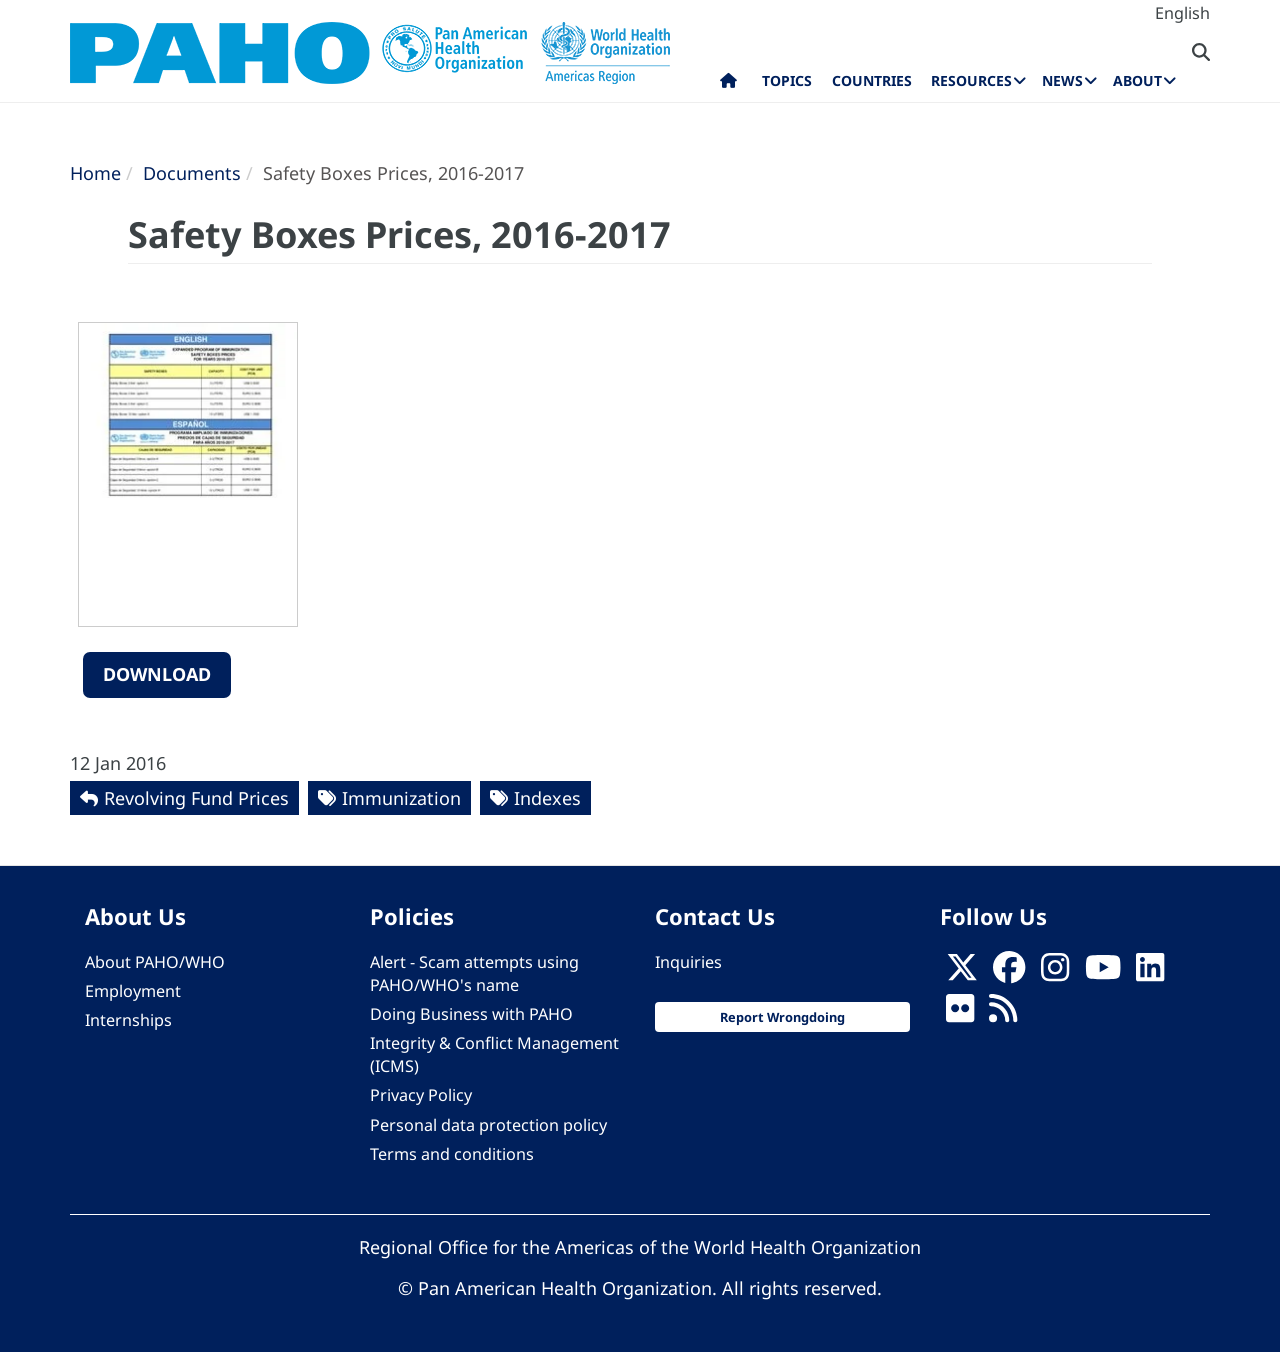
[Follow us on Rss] (1003, 1014)
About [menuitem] (1137, 80)
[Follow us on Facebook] (1009, 973)
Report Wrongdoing (782, 1017)
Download (157, 674)
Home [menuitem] (728, 85)
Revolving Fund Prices (196, 798)
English (1182, 13)
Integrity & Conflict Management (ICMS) (494, 1054)
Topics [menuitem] (787, 80)
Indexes (547, 798)
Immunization (401, 798)
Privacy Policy (421, 1095)
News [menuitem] (1062, 80)
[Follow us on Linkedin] (1150, 973)
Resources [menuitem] (971, 80)
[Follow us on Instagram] (1055, 973)
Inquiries (688, 962)
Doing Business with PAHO (471, 1014)
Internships (128, 1020)
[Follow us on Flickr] (960, 1014)
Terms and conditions (452, 1154)
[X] (962, 973)
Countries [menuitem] (872, 80)
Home (95, 173)
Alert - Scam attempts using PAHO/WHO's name (474, 973)
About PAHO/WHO (155, 962)
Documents (192, 173)
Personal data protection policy (488, 1125)
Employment (133, 991)
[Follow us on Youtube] (1103, 973)
